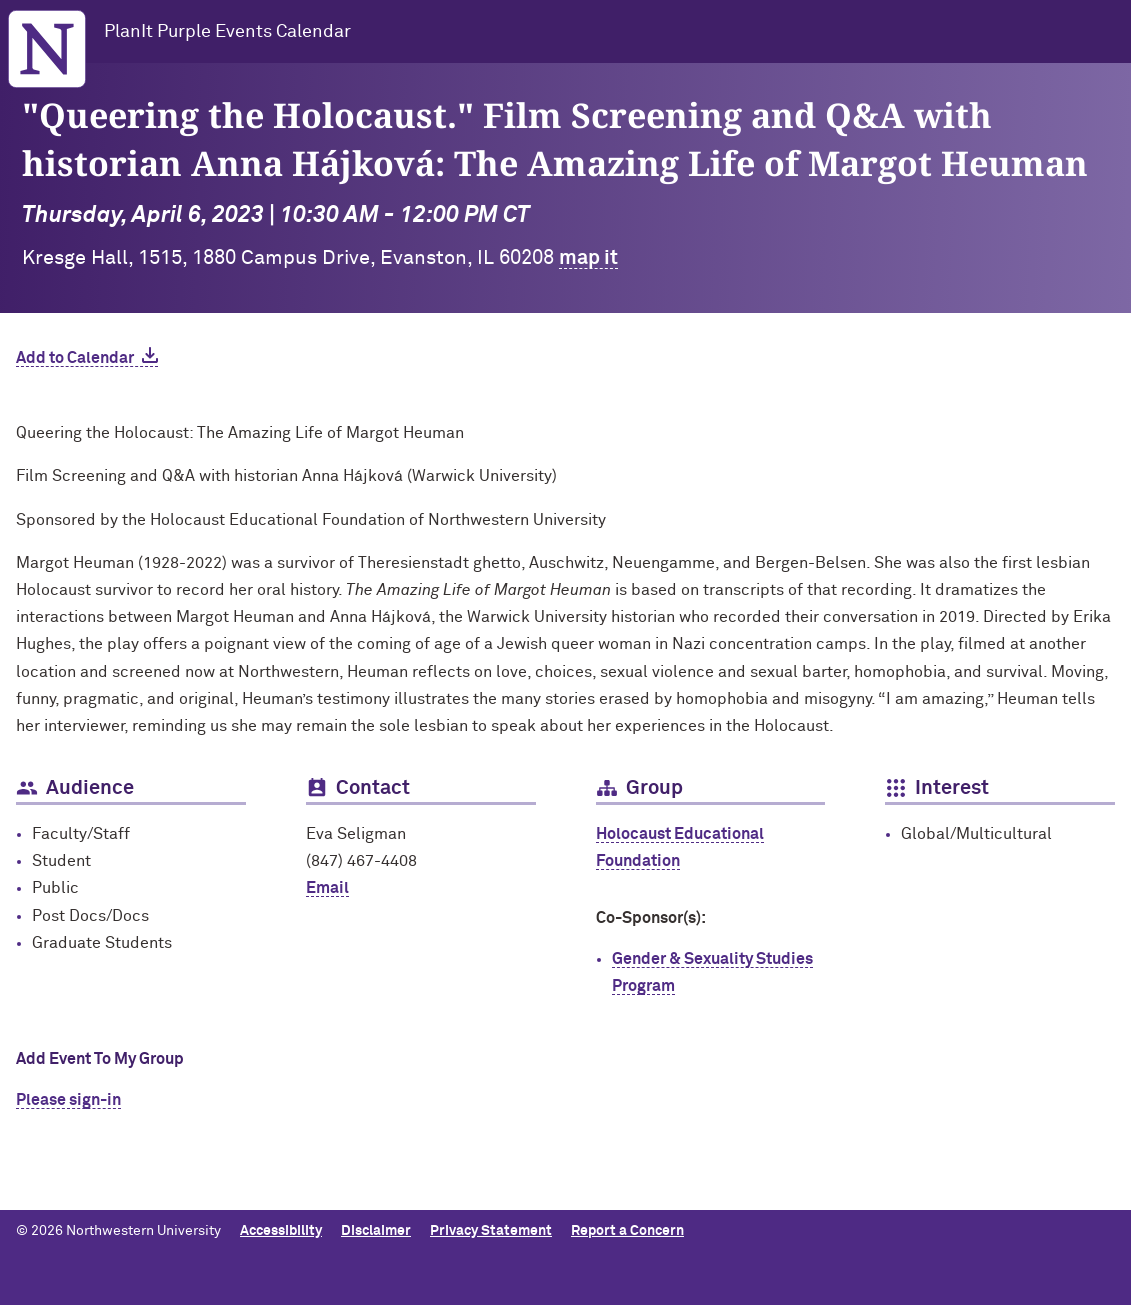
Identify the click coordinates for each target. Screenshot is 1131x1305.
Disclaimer (376, 1231)
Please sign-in (68, 1100)
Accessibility (281, 1231)
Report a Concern (627, 1231)
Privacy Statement (491, 1231)
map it (588, 258)
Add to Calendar (75, 358)
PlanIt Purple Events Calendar (227, 32)
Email (327, 888)
